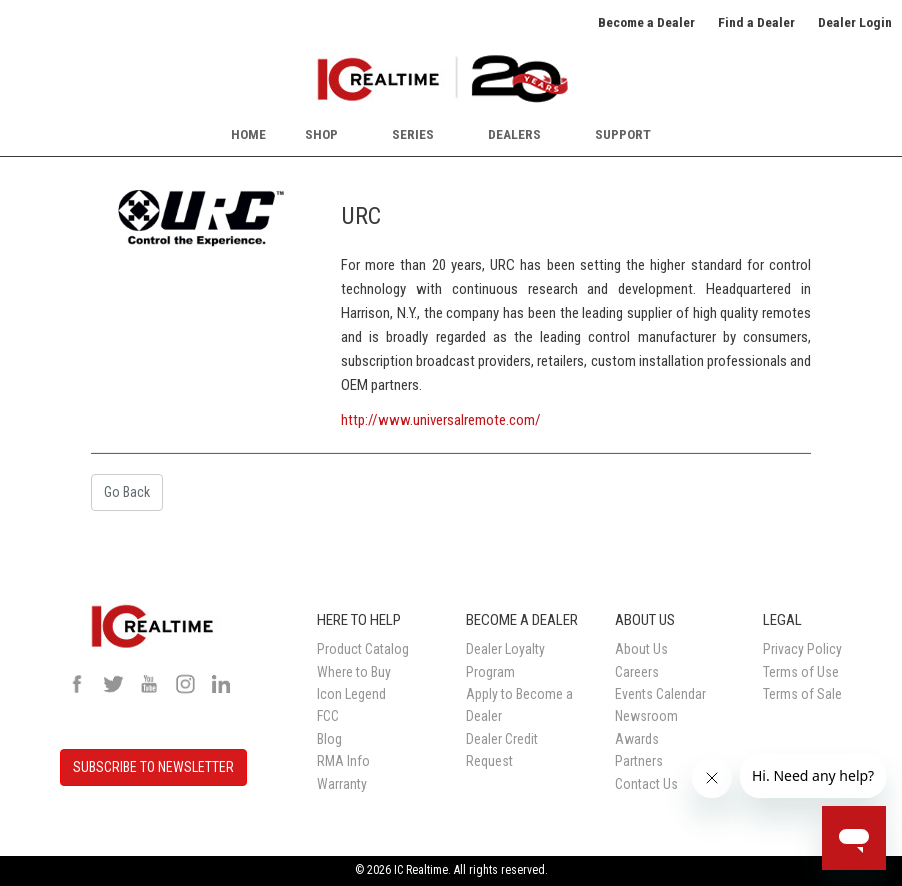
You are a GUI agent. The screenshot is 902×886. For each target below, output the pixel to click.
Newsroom (646, 716)
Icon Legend (351, 694)
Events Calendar (660, 694)
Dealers (514, 134)
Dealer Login (855, 22)
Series (413, 134)
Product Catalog (363, 649)
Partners (639, 761)
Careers (637, 672)
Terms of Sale (802, 694)
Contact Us (646, 784)
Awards (637, 739)
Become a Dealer (646, 22)
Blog (329, 739)
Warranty (342, 784)
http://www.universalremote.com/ (441, 420)
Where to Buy (354, 672)
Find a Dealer (756, 22)
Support (623, 134)
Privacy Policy (802, 649)
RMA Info (343, 761)
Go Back (127, 492)
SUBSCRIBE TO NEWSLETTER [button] (153, 767)
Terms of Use (801, 672)
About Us (641, 649)
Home (248, 134)
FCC (328, 716)
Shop (321, 134)
